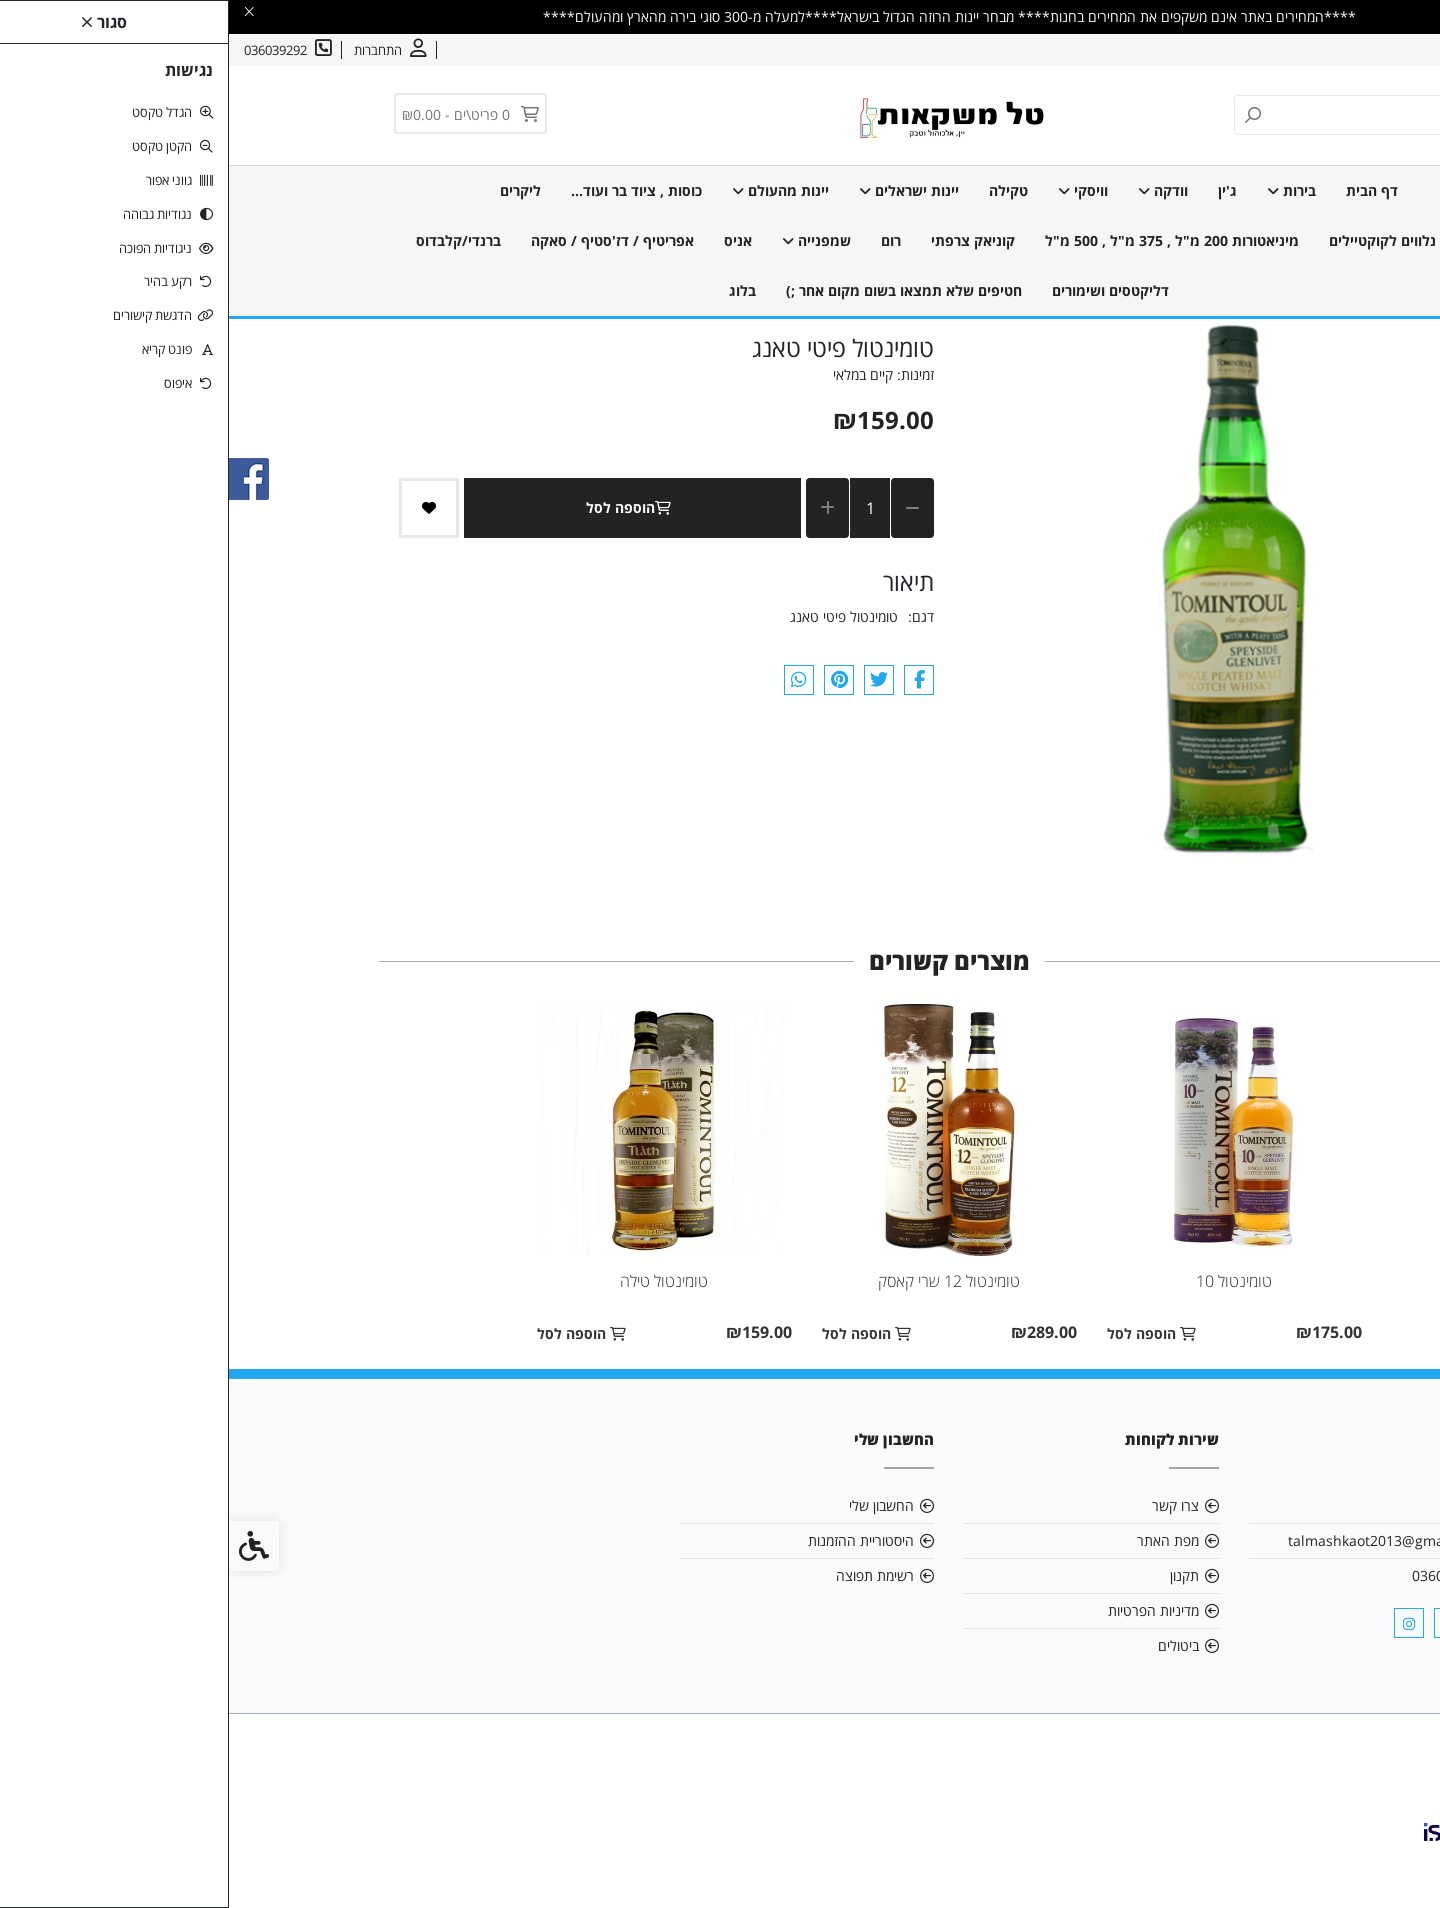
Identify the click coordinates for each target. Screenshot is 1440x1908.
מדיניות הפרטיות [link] (924, 1610)
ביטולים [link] (949, 1645)
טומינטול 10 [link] (1005, 1281)
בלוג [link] (513, 290)
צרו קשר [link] (1305, 50)
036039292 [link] (1219, 1575)
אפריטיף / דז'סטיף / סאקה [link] (383, 240)
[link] (1395, 1863)
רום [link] (662, 240)
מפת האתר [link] (939, 1540)
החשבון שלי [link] (652, 1505)
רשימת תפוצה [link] (646, 1575)
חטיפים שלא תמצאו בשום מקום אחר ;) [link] (675, 290)
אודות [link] (1363, 50)
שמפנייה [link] (587, 240)
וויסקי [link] (854, 190)
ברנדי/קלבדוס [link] (229, 240)
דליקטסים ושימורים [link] (881, 290)
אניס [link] (509, 240)
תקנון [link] (955, 1575)
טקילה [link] (779, 190)
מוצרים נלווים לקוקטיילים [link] (1177, 240)
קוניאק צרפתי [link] (744, 240)
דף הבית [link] (1143, 190)
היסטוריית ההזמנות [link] (632, 1540)
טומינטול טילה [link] (435, 1281)
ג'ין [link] (998, 190)
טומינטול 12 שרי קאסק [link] (720, 1281)
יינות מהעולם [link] (551, 190)
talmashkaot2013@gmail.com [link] (1157, 1540)
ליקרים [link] (291, 190)
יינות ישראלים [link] (680, 190)
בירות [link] (1062, 190)
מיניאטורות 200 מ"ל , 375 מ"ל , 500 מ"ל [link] (943, 240)
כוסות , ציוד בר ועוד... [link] (407, 190)
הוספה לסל (403, 507)
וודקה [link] (934, 190)
